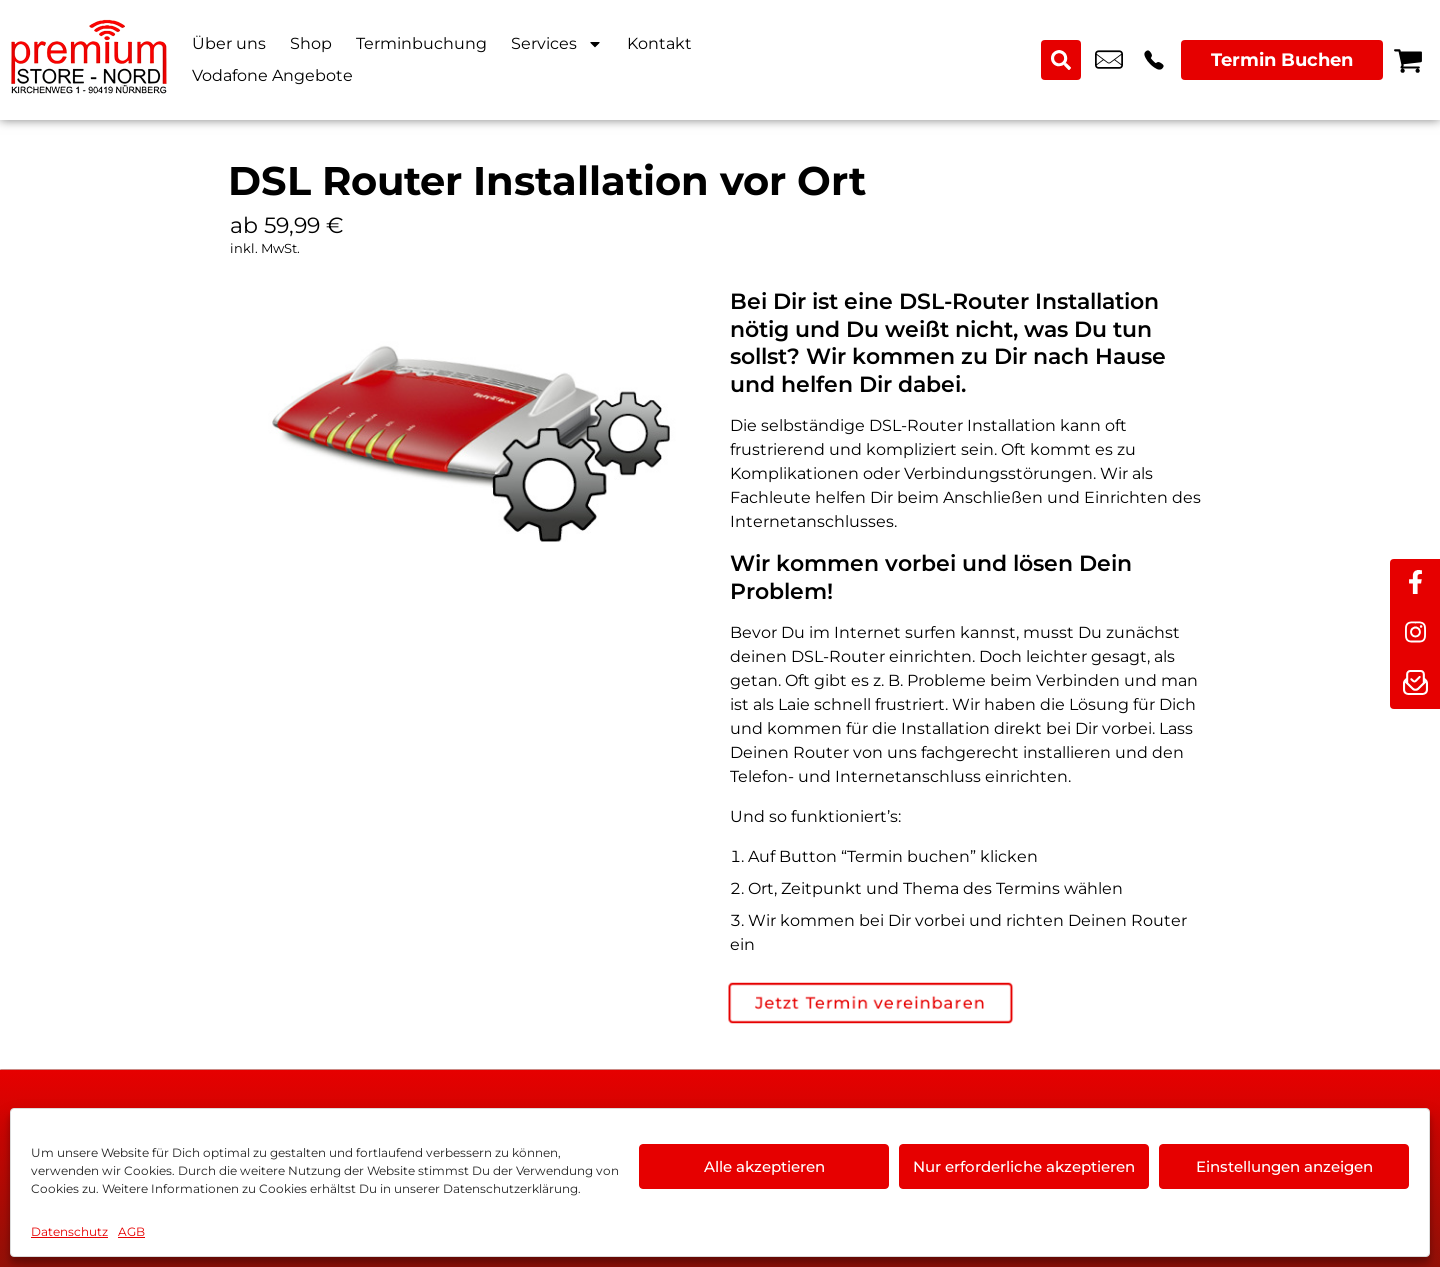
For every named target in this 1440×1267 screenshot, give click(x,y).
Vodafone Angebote (272, 75)
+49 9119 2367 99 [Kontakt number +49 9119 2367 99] (1154, 60)
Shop (311, 43)
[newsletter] (1415, 684)
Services (557, 44)
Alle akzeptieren (764, 1166)
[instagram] (1415, 634)
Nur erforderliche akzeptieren (1024, 1166)
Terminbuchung (421, 43)
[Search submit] (1061, 60)
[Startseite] (90, 60)
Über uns (229, 43)
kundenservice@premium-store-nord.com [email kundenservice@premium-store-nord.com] (1109, 60)
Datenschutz (69, 1231)
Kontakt (659, 43)
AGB (131, 1231)
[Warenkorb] (1408, 60)
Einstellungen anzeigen (1284, 1166)
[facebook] (1415, 584)
